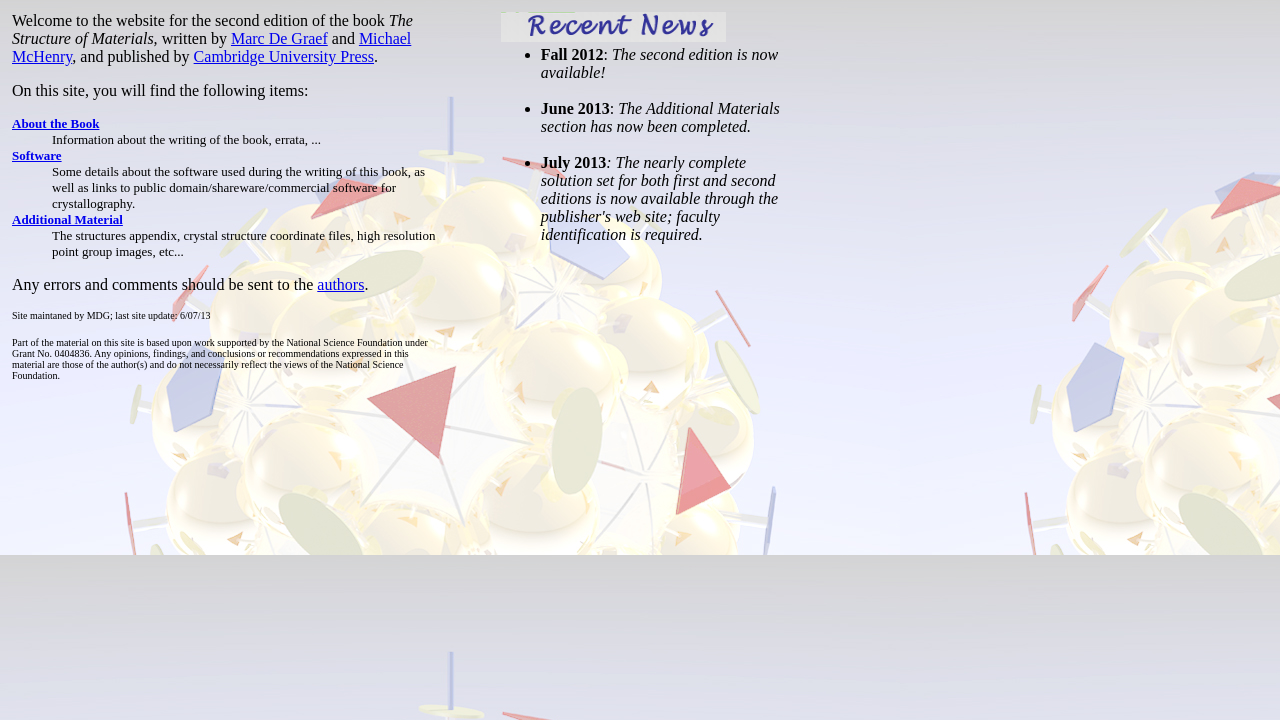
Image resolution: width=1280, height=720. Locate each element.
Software (37, 155)
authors (340, 284)
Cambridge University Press (284, 56)
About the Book (55, 123)
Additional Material (67, 219)
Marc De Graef (279, 38)
